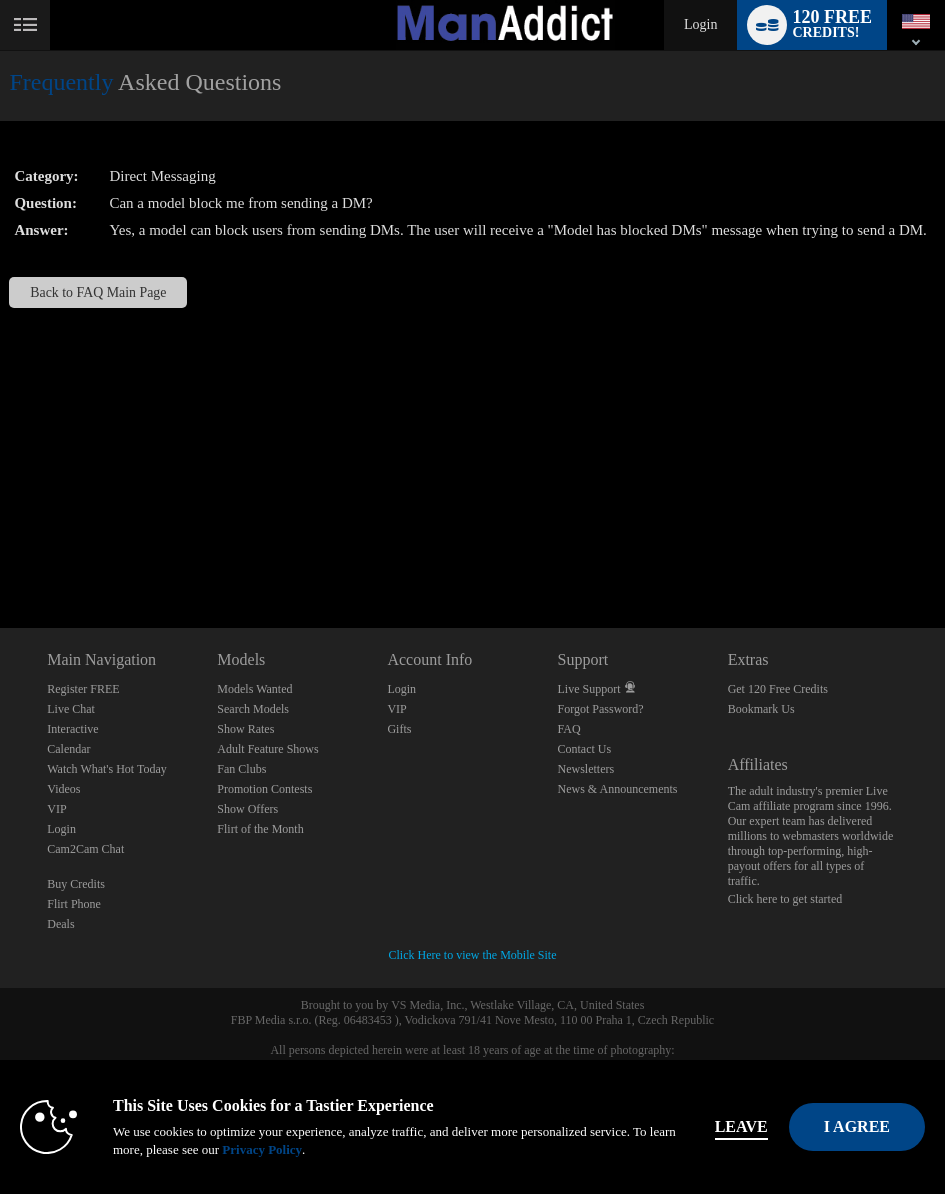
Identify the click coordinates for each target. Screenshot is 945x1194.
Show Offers (247, 809)
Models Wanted (254, 689)
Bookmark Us (761, 709)
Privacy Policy (262, 1149)
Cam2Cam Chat (85, 849)
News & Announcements (618, 789)
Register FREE (83, 689)
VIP (56, 809)
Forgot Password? (601, 709)
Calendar (68, 749)
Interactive (72, 729)
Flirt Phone (74, 904)
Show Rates (245, 729)
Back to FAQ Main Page (98, 292)
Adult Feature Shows (267, 749)
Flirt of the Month (260, 829)
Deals (60, 924)
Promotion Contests (264, 789)
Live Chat (71, 709)
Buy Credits (76, 884)
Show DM (0, 553)
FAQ (569, 729)
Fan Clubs (241, 769)
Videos (63, 789)
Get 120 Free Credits (778, 689)
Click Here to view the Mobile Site (473, 955)
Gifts (399, 729)
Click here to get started (785, 899)
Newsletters (586, 769)
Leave (741, 1126)
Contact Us (585, 749)
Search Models (253, 709)
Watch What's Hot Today (107, 769)
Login (700, 24)
